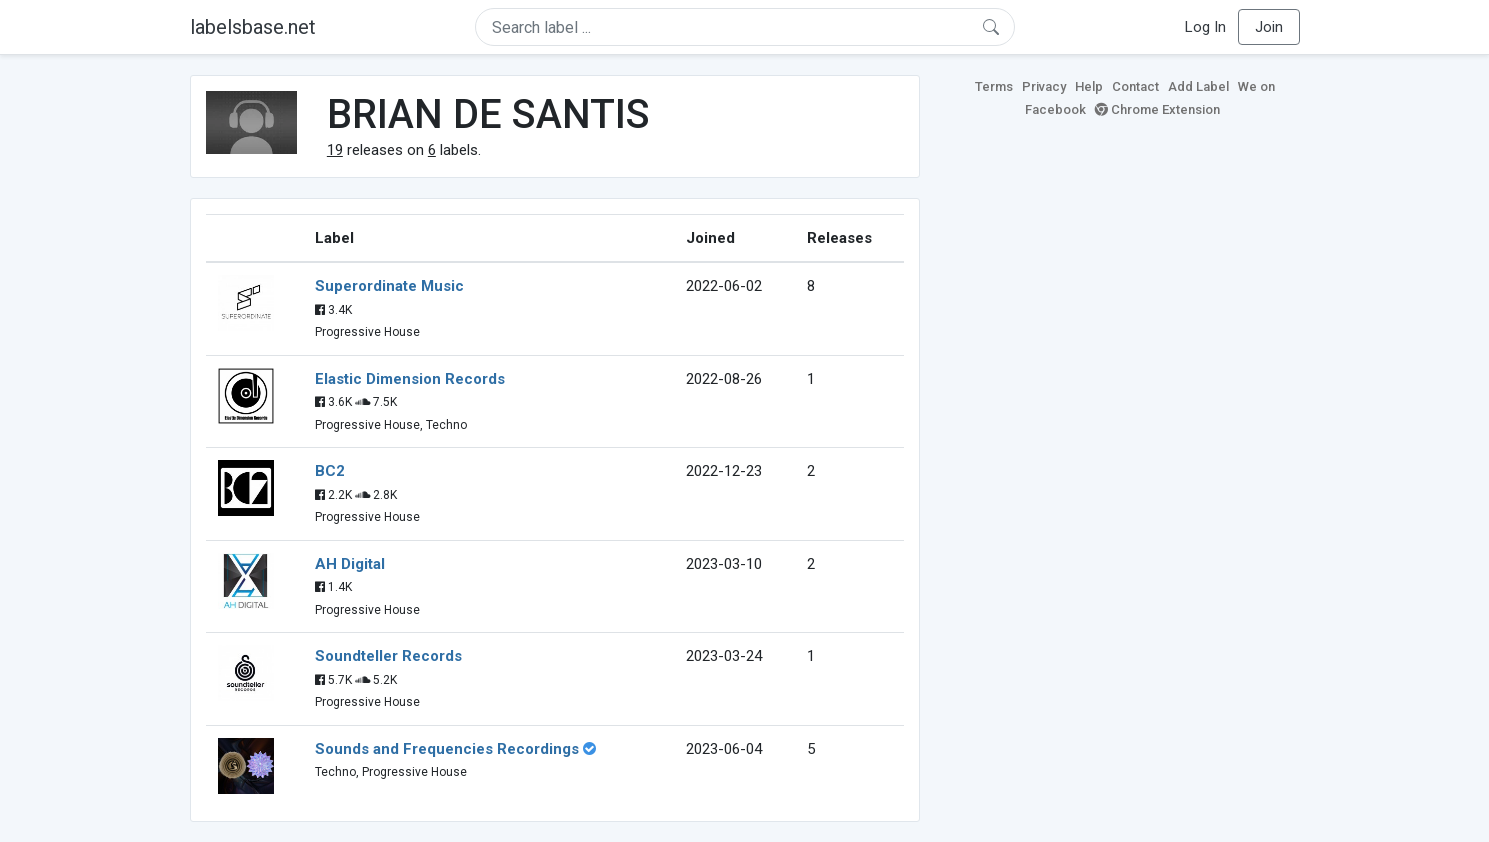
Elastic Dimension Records (410, 379)
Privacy (1044, 86)
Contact (1135, 86)
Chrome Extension (1157, 109)
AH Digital (350, 564)
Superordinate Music (389, 286)
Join (1269, 27)
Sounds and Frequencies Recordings (447, 749)
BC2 (330, 471)
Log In (1205, 27)
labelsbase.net (253, 27)
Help (1089, 86)
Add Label (1198, 86)
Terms (994, 86)
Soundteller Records (388, 656)
